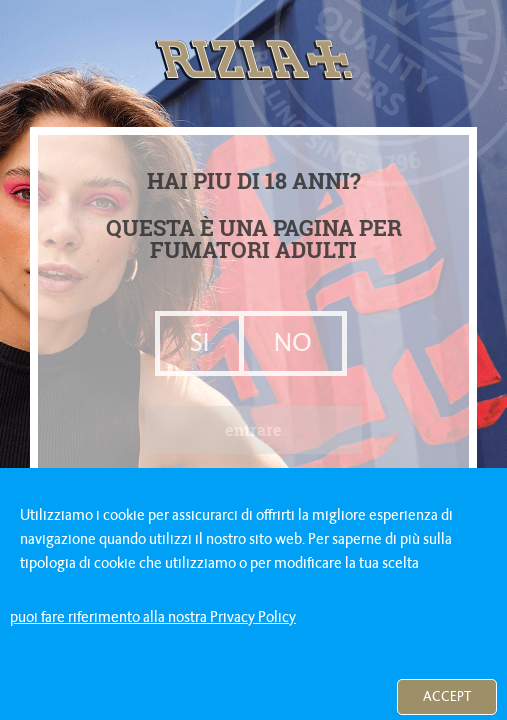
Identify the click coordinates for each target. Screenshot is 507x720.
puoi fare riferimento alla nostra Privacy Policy (153, 617)
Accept (447, 696)
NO (293, 343)
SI (199, 343)
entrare (253, 429)
